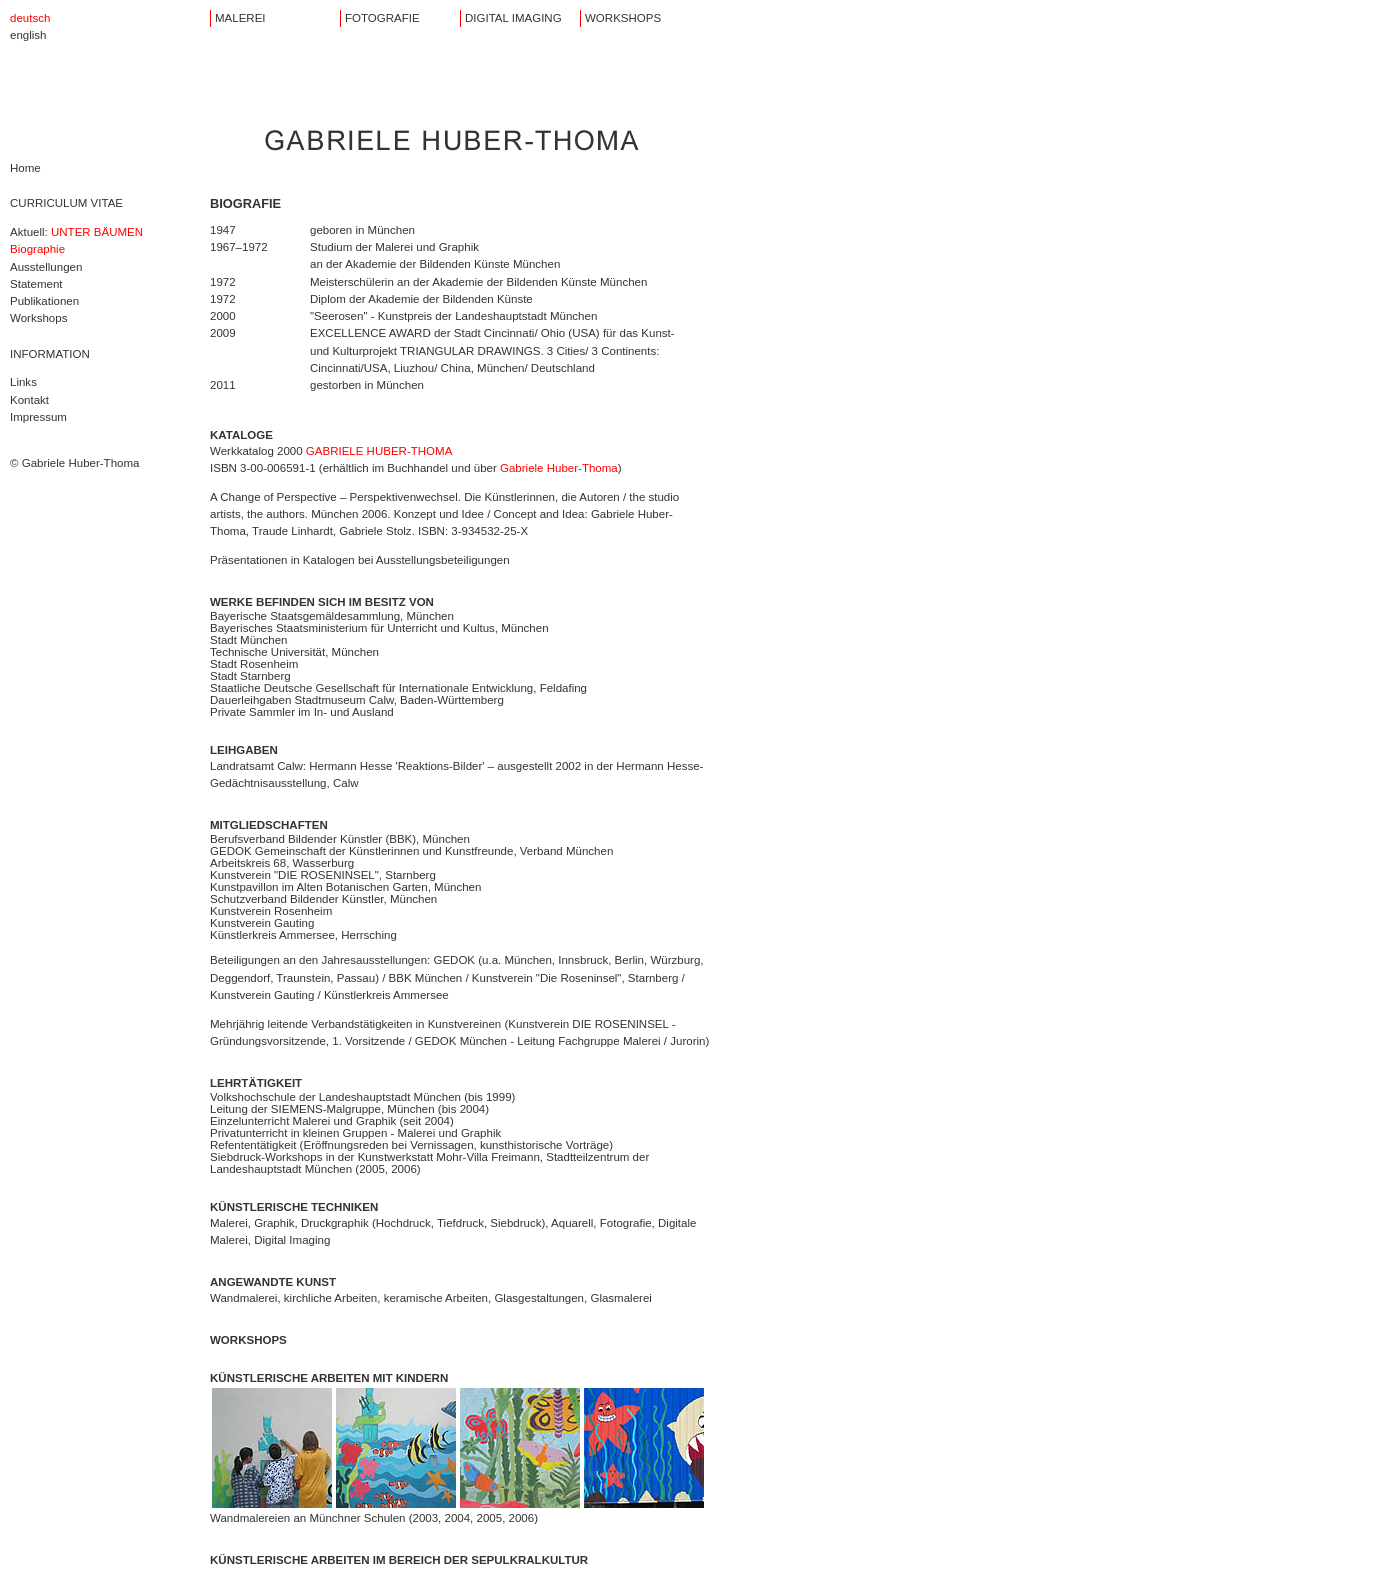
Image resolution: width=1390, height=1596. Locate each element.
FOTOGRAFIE (382, 18)
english (28, 35)
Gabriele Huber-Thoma (559, 468)
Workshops (38, 318)
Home (25, 168)
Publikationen (44, 301)
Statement (36, 284)
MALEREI (240, 18)
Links (23, 382)
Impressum (38, 417)
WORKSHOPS (623, 18)
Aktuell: (76, 232)
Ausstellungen (46, 267)
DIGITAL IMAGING (513, 18)
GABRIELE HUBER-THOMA (379, 451)
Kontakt (29, 400)
